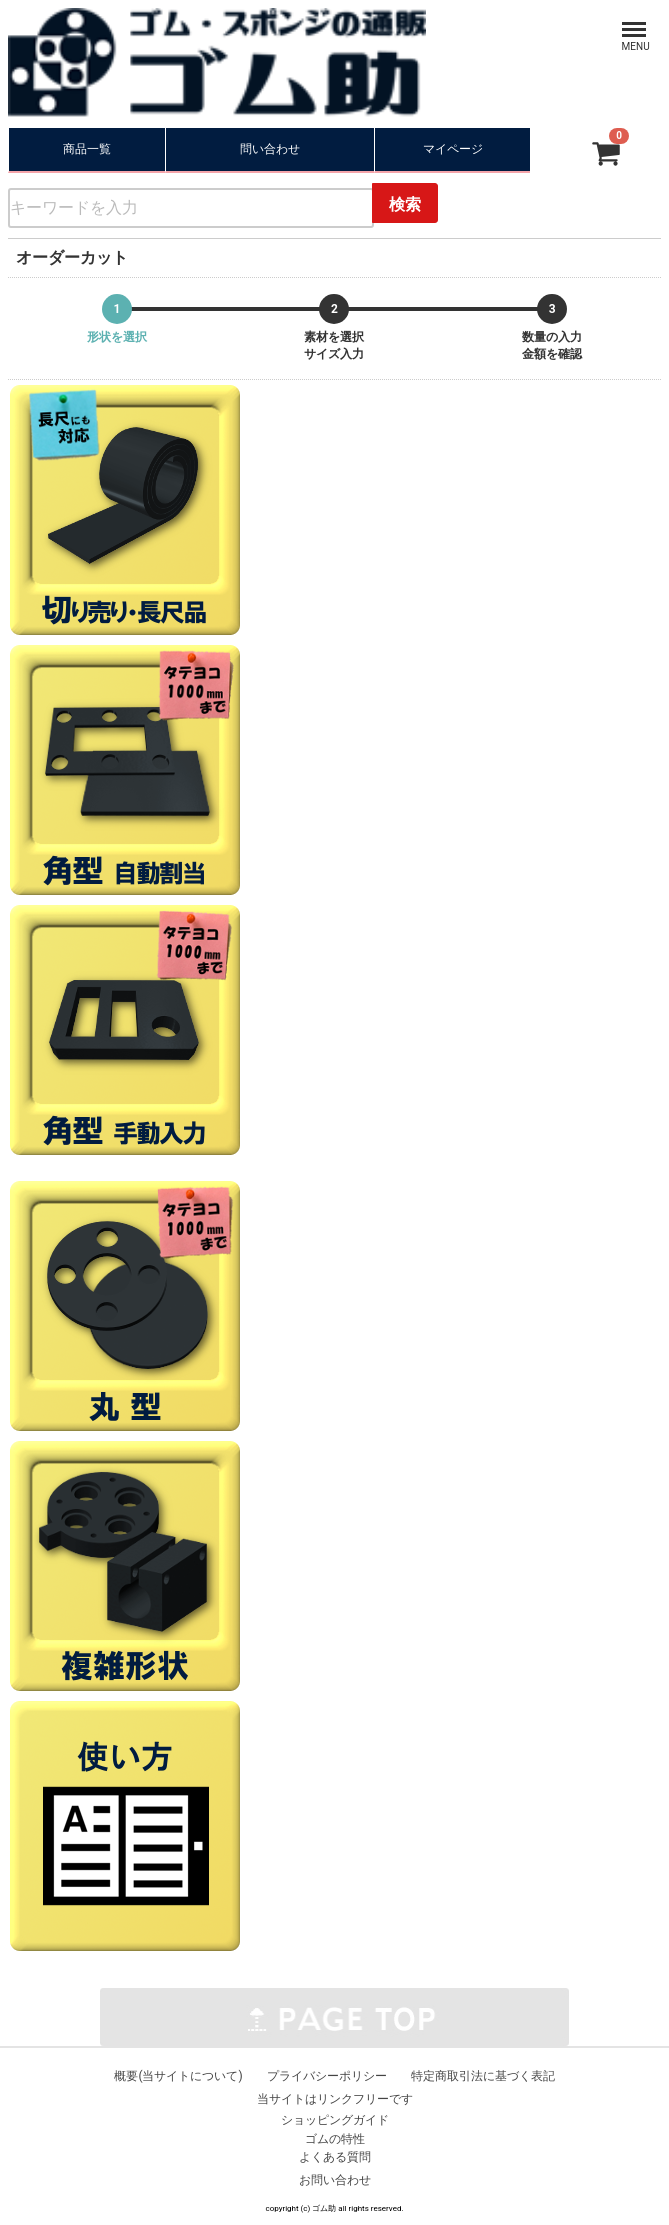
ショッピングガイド (335, 2119)
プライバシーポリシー (327, 2076)
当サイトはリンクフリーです (335, 2099)
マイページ (453, 149)
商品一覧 (87, 149)
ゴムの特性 (335, 2138)
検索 (405, 204)
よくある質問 (335, 2157)
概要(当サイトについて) (178, 2076)
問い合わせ (270, 149)
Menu (617, 20)
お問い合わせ (335, 2180)
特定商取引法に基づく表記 (483, 2076)
